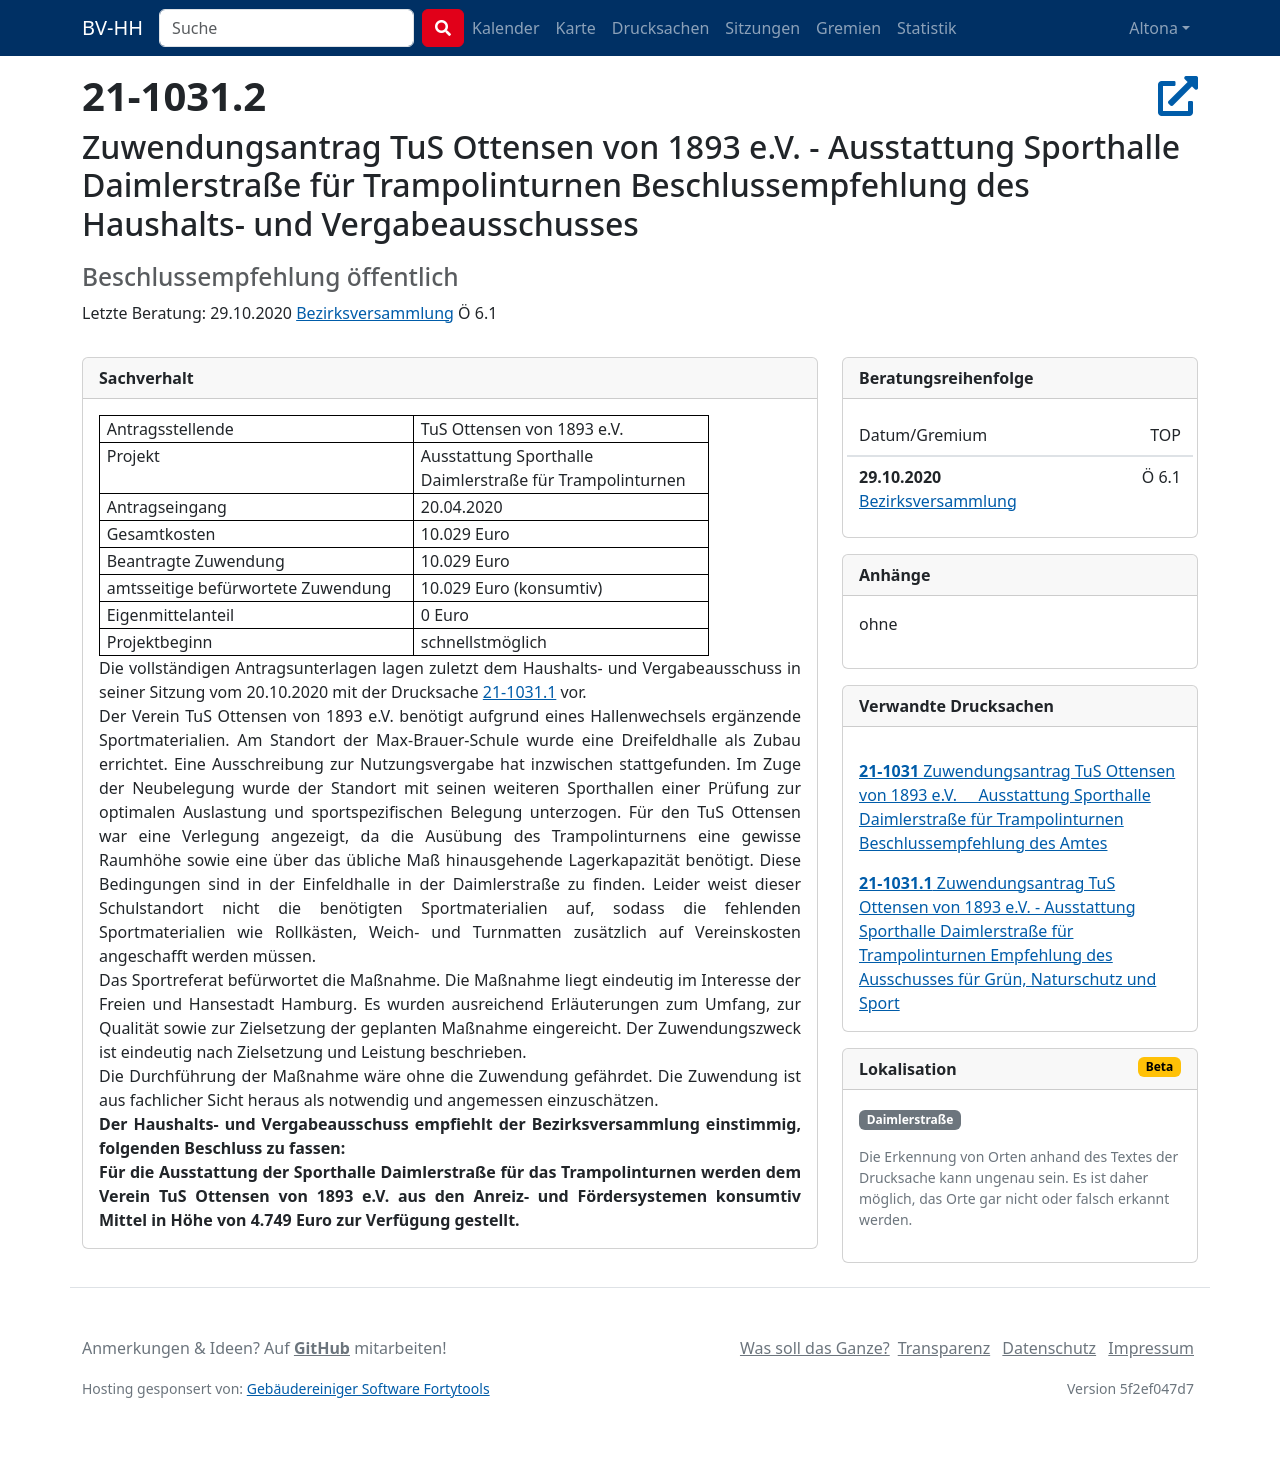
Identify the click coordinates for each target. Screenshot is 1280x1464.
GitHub (322, 1348)
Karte (576, 28)
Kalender (505, 28)
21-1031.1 (520, 692)
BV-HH (112, 27)
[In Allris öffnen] (1178, 95)
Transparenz (944, 1348)
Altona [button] (1153, 28)
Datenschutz (1049, 1348)
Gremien (848, 28)
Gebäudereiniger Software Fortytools (368, 1388)
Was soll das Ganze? (815, 1348)
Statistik (927, 28)
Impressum (1151, 1348)
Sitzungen (762, 28)
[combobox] (286, 28)
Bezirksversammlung (375, 313)
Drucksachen (661, 28)
